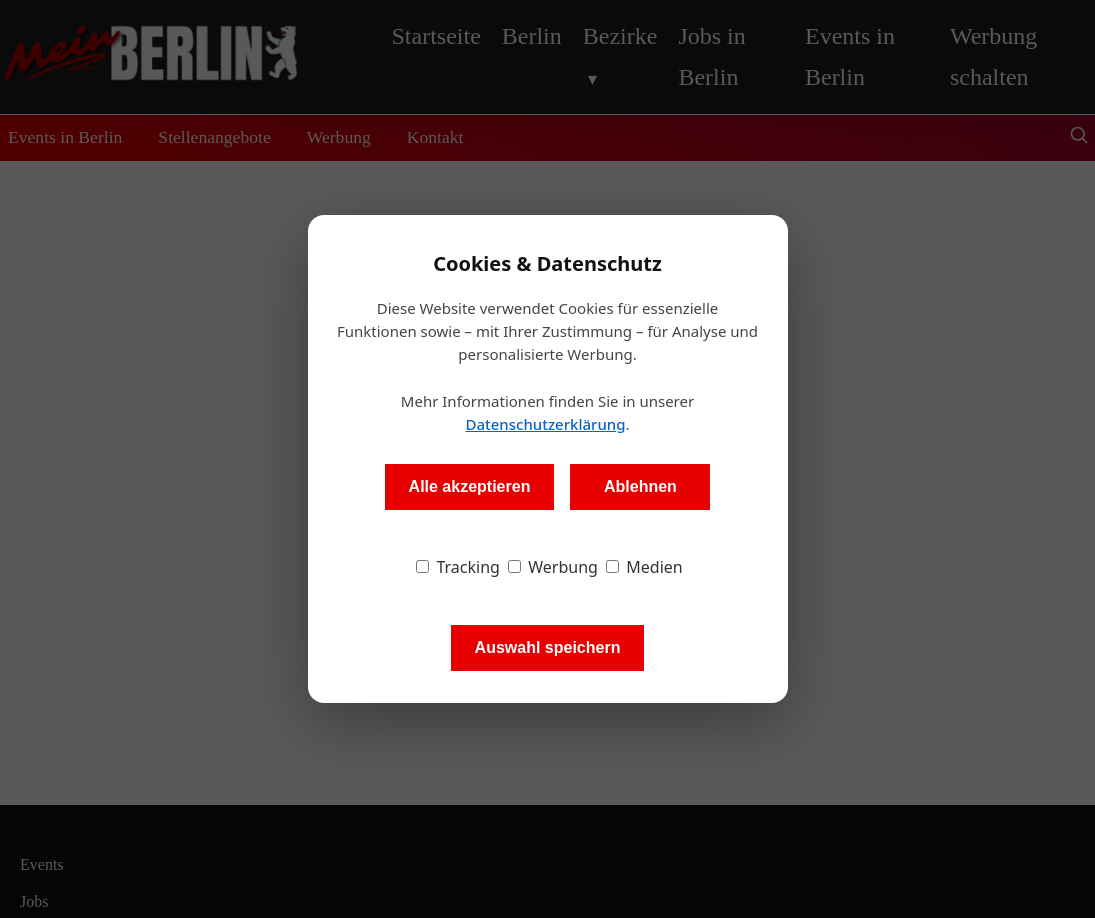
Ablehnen (640, 486)
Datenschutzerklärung (545, 424)
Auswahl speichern (548, 647)
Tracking (458, 567)
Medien (644, 567)
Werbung (553, 567)
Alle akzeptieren (470, 486)
